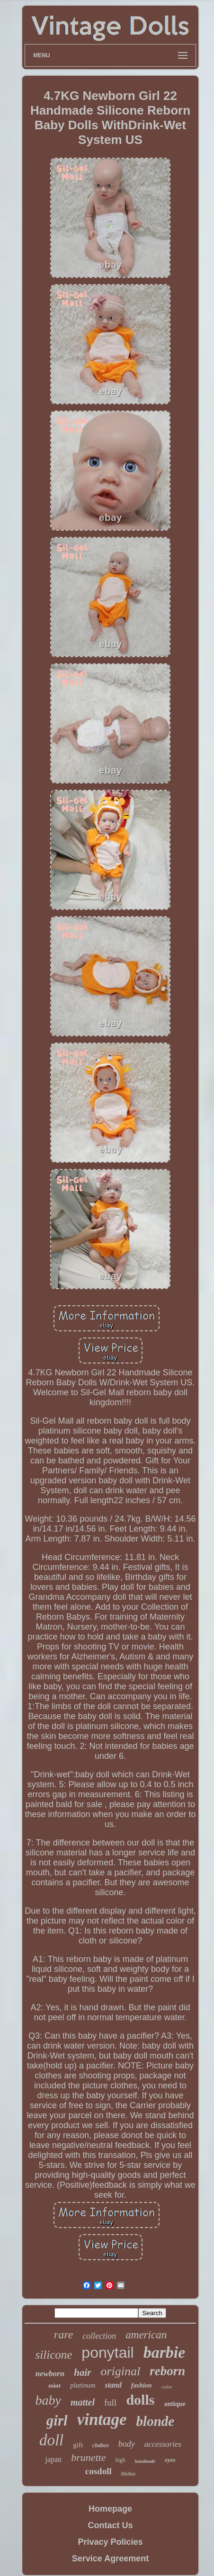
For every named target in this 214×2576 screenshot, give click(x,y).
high (120, 2460)
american (146, 2335)
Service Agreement (110, 2558)
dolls (140, 2399)
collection (99, 2336)
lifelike (128, 2474)
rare (63, 2334)
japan (53, 2459)
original (120, 2371)
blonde (155, 2421)
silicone (54, 2354)
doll (51, 2440)
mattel (83, 2402)
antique (174, 2403)
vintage (102, 2419)
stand (113, 2385)
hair (82, 2372)
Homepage (110, 2509)
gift (78, 2445)
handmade (145, 2461)
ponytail (107, 2352)
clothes (100, 2445)
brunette (88, 2457)
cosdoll (98, 2471)
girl (57, 2420)
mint (54, 2385)
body (126, 2444)
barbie (164, 2352)
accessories (162, 2444)
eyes (170, 2459)
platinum (82, 2385)
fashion (141, 2385)
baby (48, 2400)
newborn (50, 2373)
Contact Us (110, 2525)
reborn (167, 2371)
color (166, 2386)
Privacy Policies (110, 2542)
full (110, 2402)
